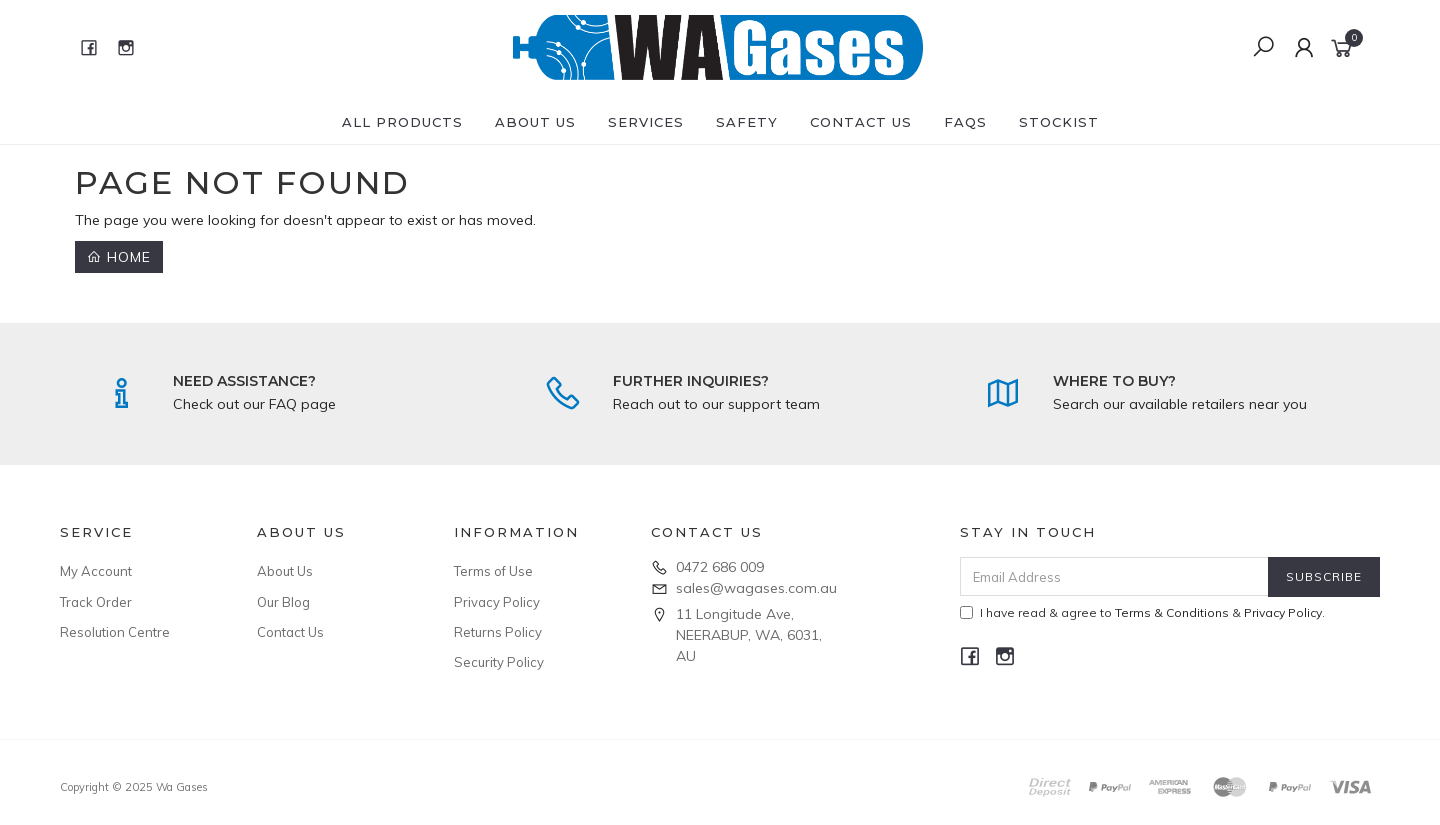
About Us (535, 122)
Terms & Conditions (1172, 612)
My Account (96, 571)
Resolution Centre (115, 632)
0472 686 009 (720, 567)
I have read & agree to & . (1142, 612)
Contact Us (861, 122)
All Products (402, 122)
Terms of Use (493, 571)
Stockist (1059, 122)
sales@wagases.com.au (756, 588)
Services (646, 122)
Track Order (96, 602)
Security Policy (499, 662)
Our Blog (283, 602)
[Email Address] (1114, 576)
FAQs (965, 122)
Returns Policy (498, 632)
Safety (747, 122)
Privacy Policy (497, 602)
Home (119, 257)
